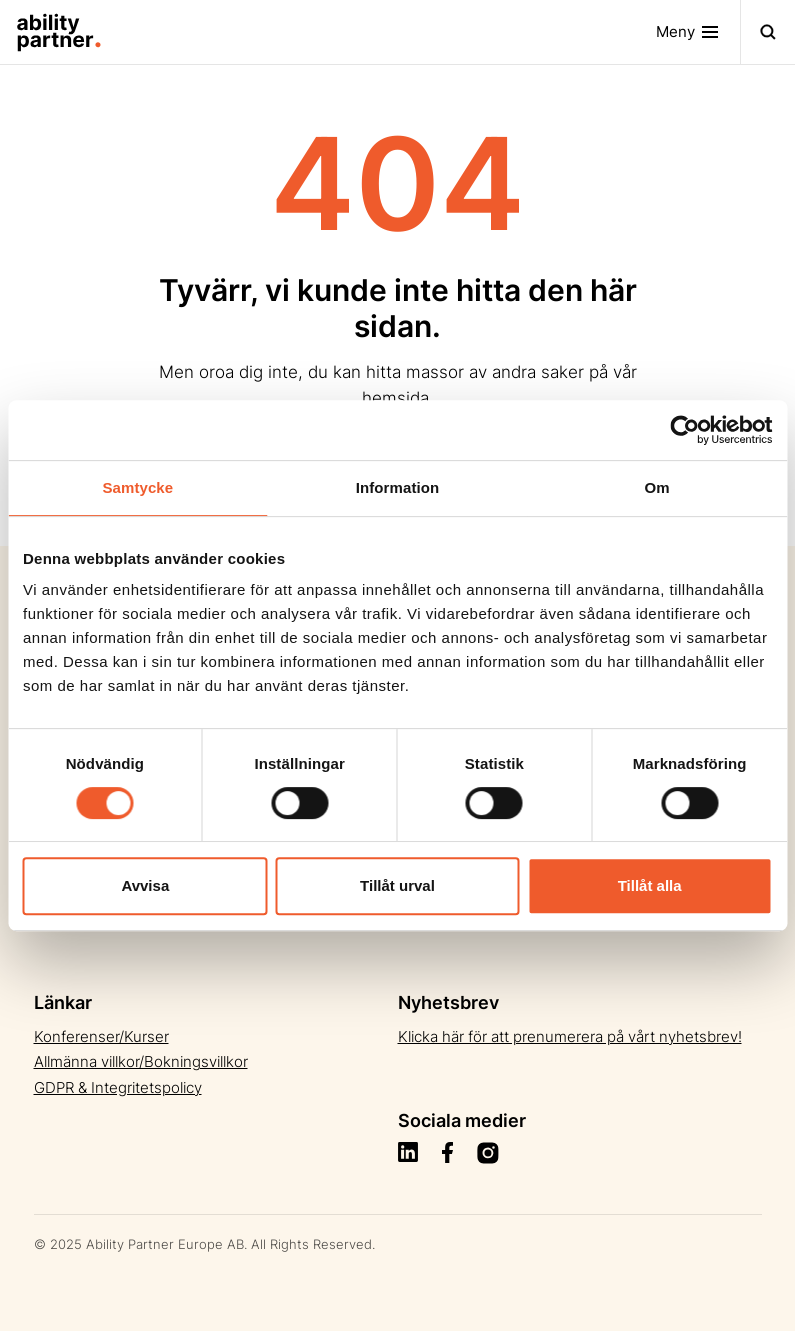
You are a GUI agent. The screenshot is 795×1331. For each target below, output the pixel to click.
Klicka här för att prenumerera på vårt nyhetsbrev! (570, 1036)
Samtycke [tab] (137, 487)
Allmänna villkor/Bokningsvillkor (141, 1061)
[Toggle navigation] (698, 32)
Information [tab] (398, 487)
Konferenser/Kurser (101, 1036)
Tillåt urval (397, 885)
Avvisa (145, 885)
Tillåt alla (650, 885)
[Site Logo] (51, 32)
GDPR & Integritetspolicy (118, 1087)
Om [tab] (657, 487)
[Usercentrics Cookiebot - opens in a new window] (684, 430)
